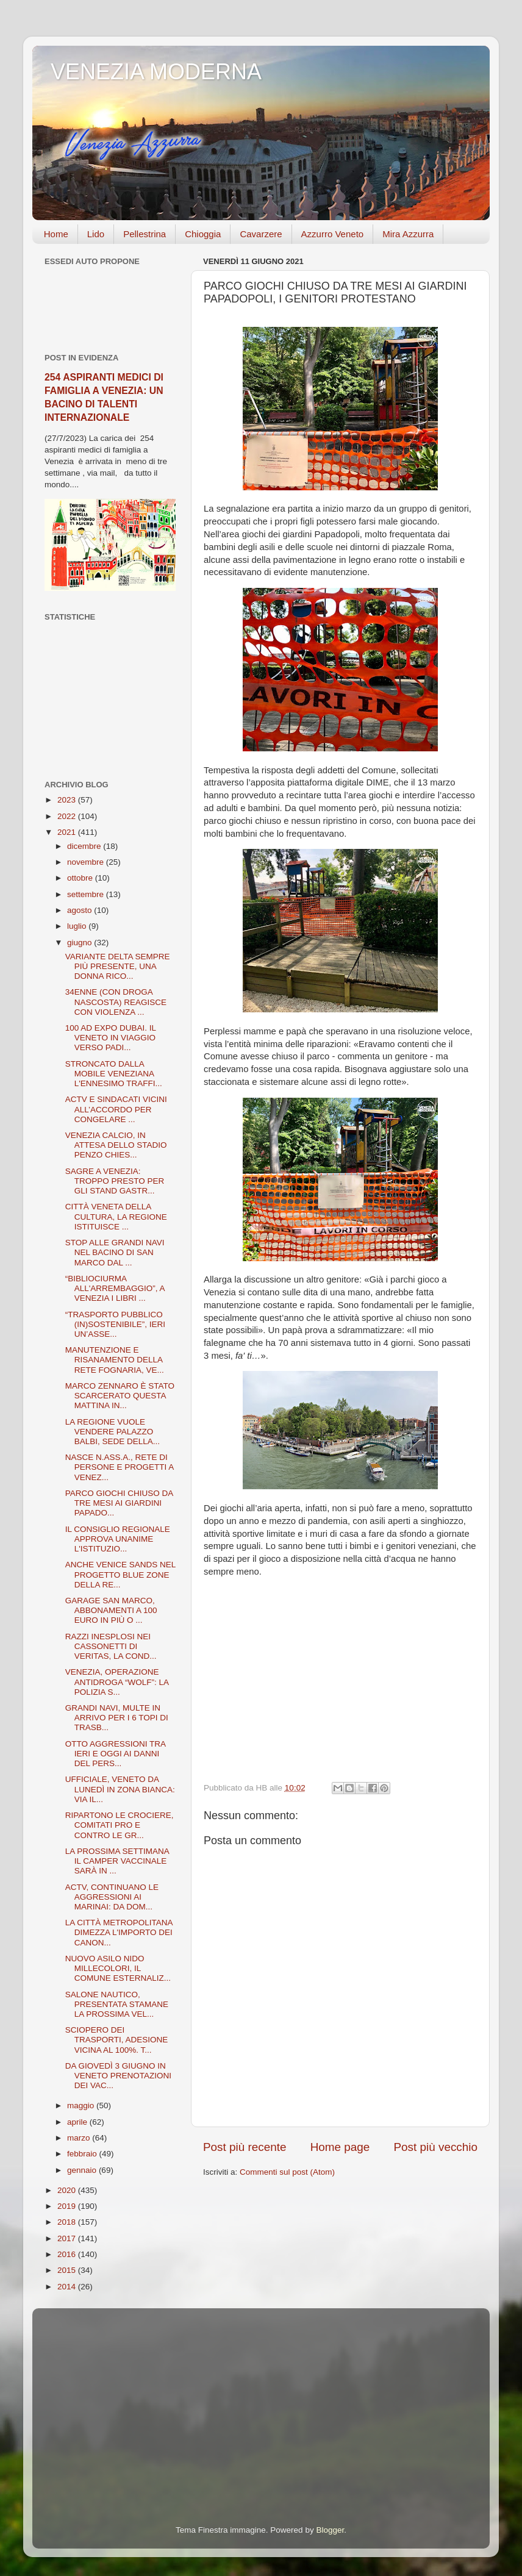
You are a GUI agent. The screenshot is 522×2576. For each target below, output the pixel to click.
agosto (80, 910)
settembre (86, 894)
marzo (79, 2137)
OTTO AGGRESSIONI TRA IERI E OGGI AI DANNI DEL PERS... (115, 1753)
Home (56, 234)
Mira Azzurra (408, 234)
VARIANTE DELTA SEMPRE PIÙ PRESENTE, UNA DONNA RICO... (117, 966)
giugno (80, 942)
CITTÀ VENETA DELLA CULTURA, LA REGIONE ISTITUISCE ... (116, 1216)
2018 (67, 2222)
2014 (67, 2286)
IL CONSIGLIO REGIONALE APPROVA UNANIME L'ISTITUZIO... (117, 1539)
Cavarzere (261, 234)
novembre (86, 862)
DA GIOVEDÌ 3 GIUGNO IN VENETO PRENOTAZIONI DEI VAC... (118, 2075)
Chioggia (203, 234)
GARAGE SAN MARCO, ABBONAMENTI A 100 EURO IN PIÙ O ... (111, 1610)
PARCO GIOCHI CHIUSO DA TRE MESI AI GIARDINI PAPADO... (119, 1503)
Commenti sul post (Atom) (287, 2172)
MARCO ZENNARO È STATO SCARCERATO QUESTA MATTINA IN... (119, 1395)
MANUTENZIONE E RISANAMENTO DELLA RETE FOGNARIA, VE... (114, 1359)
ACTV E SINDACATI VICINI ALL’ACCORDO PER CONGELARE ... (116, 1109)
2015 (67, 2270)
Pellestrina (144, 234)
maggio (81, 2105)
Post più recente (245, 2147)
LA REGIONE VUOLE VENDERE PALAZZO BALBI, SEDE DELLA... (112, 1431)
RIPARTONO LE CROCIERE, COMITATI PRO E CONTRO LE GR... (119, 1825)
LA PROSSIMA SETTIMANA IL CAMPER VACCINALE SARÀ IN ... (117, 1861)
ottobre (81, 877)
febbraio (83, 2153)
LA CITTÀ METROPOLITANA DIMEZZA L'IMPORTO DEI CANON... (119, 1932)
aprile (78, 2122)
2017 (67, 2238)
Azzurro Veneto (332, 234)
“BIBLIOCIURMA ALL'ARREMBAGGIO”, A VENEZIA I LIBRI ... (115, 1288)
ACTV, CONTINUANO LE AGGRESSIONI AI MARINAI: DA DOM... (112, 1897)
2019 (67, 2206)
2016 (67, 2254)
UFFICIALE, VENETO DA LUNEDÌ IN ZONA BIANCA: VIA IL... (120, 1789)
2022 (67, 816)
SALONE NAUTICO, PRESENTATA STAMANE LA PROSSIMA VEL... (116, 2004)
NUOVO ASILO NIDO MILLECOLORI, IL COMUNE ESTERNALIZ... (118, 1968)
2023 (67, 799)
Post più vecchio (435, 2147)
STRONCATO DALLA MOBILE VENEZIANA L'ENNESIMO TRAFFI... (113, 1073)
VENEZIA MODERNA (156, 71)
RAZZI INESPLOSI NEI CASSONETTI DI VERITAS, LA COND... (111, 1646)
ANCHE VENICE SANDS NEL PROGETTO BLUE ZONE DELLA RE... (120, 1574)
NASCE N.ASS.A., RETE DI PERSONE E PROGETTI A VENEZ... (119, 1467)
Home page (340, 2147)
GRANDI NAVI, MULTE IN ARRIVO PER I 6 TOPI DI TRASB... (116, 1717)
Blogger (330, 2530)
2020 (67, 2190)
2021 (67, 832)
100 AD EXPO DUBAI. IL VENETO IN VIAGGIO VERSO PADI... (110, 1037)
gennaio (83, 2170)
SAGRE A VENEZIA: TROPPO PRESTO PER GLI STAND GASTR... (115, 1181)
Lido (95, 234)
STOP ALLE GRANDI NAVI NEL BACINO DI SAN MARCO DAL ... (115, 1252)
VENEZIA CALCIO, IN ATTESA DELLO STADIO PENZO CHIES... (116, 1145)
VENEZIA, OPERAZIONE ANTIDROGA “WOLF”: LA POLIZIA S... (117, 1681)
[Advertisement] (110, 701)
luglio (77, 926)
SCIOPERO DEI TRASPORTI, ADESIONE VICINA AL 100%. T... (116, 2039)
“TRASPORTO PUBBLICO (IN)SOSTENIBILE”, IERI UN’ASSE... (115, 1324)
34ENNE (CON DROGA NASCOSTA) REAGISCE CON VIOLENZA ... (115, 1001)
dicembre (85, 846)
